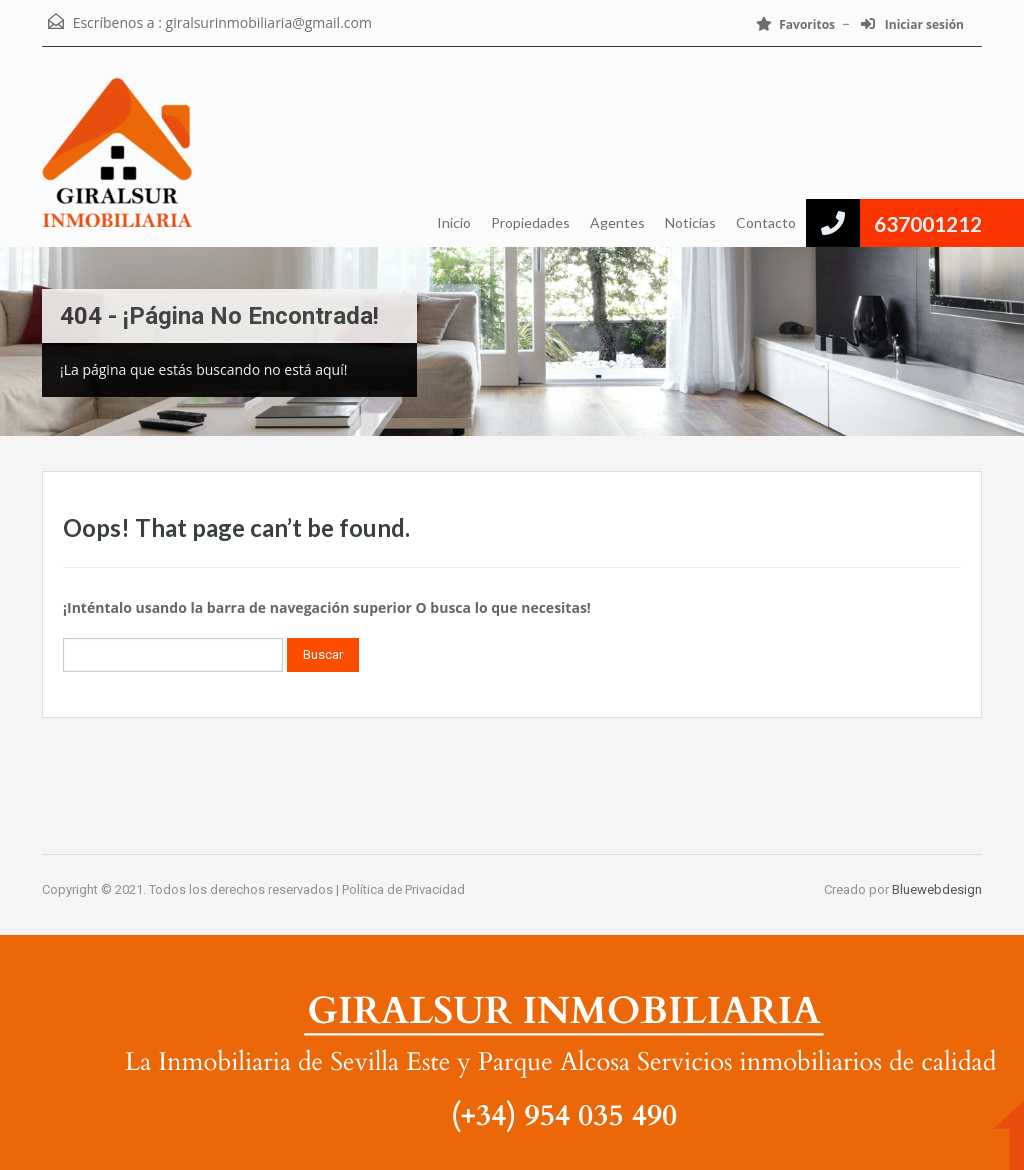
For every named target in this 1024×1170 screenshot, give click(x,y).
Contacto (766, 222)
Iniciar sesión (912, 24)
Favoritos (795, 24)
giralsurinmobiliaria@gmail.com (269, 22)
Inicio (454, 222)
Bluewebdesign (937, 889)
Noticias (690, 222)
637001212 (928, 223)
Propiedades (530, 222)
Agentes (617, 222)
